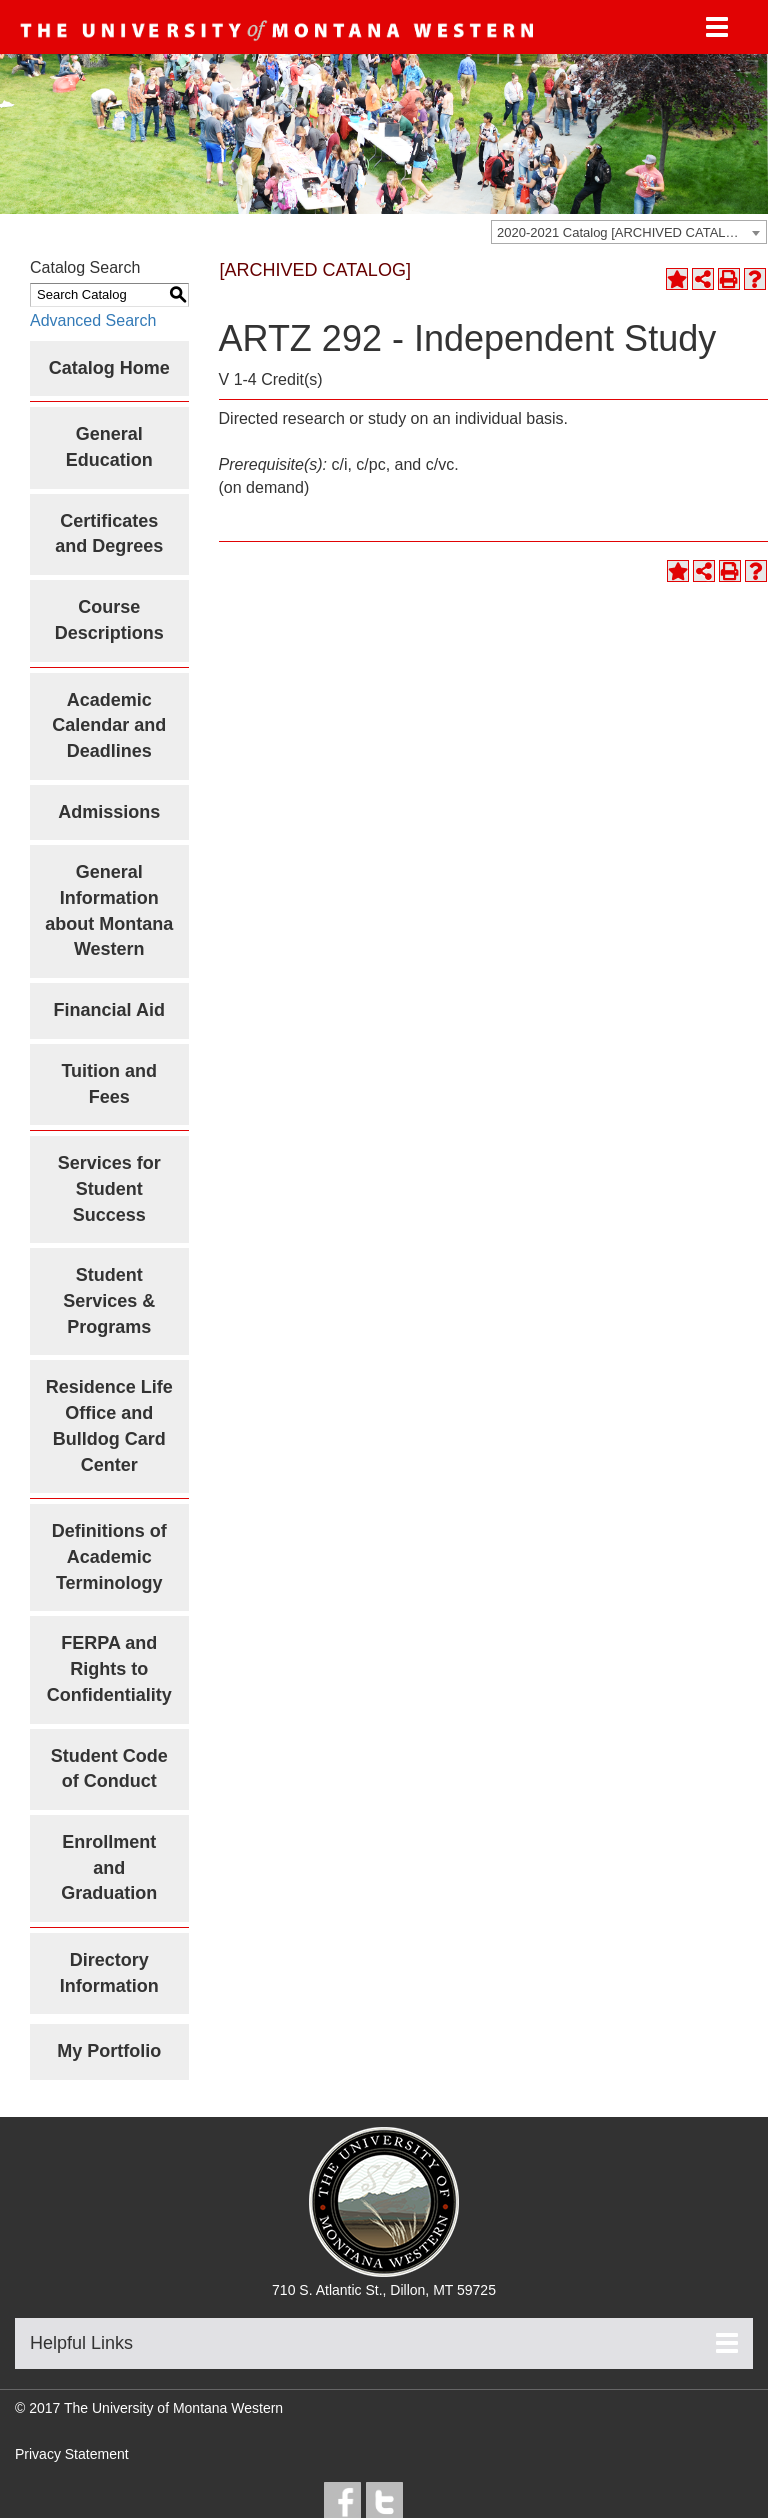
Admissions (109, 812)
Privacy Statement (72, 2454)
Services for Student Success (109, 1188)
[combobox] (629, 232)
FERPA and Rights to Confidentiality (109, 1668)
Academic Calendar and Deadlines (109, 725)
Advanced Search (93, 320)
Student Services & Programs (109, 1300)
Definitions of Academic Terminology (109, 1556)
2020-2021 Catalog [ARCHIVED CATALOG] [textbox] (623, 232)
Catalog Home (109, 368)
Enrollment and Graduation (109, 1867)
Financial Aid (109, 1010)
